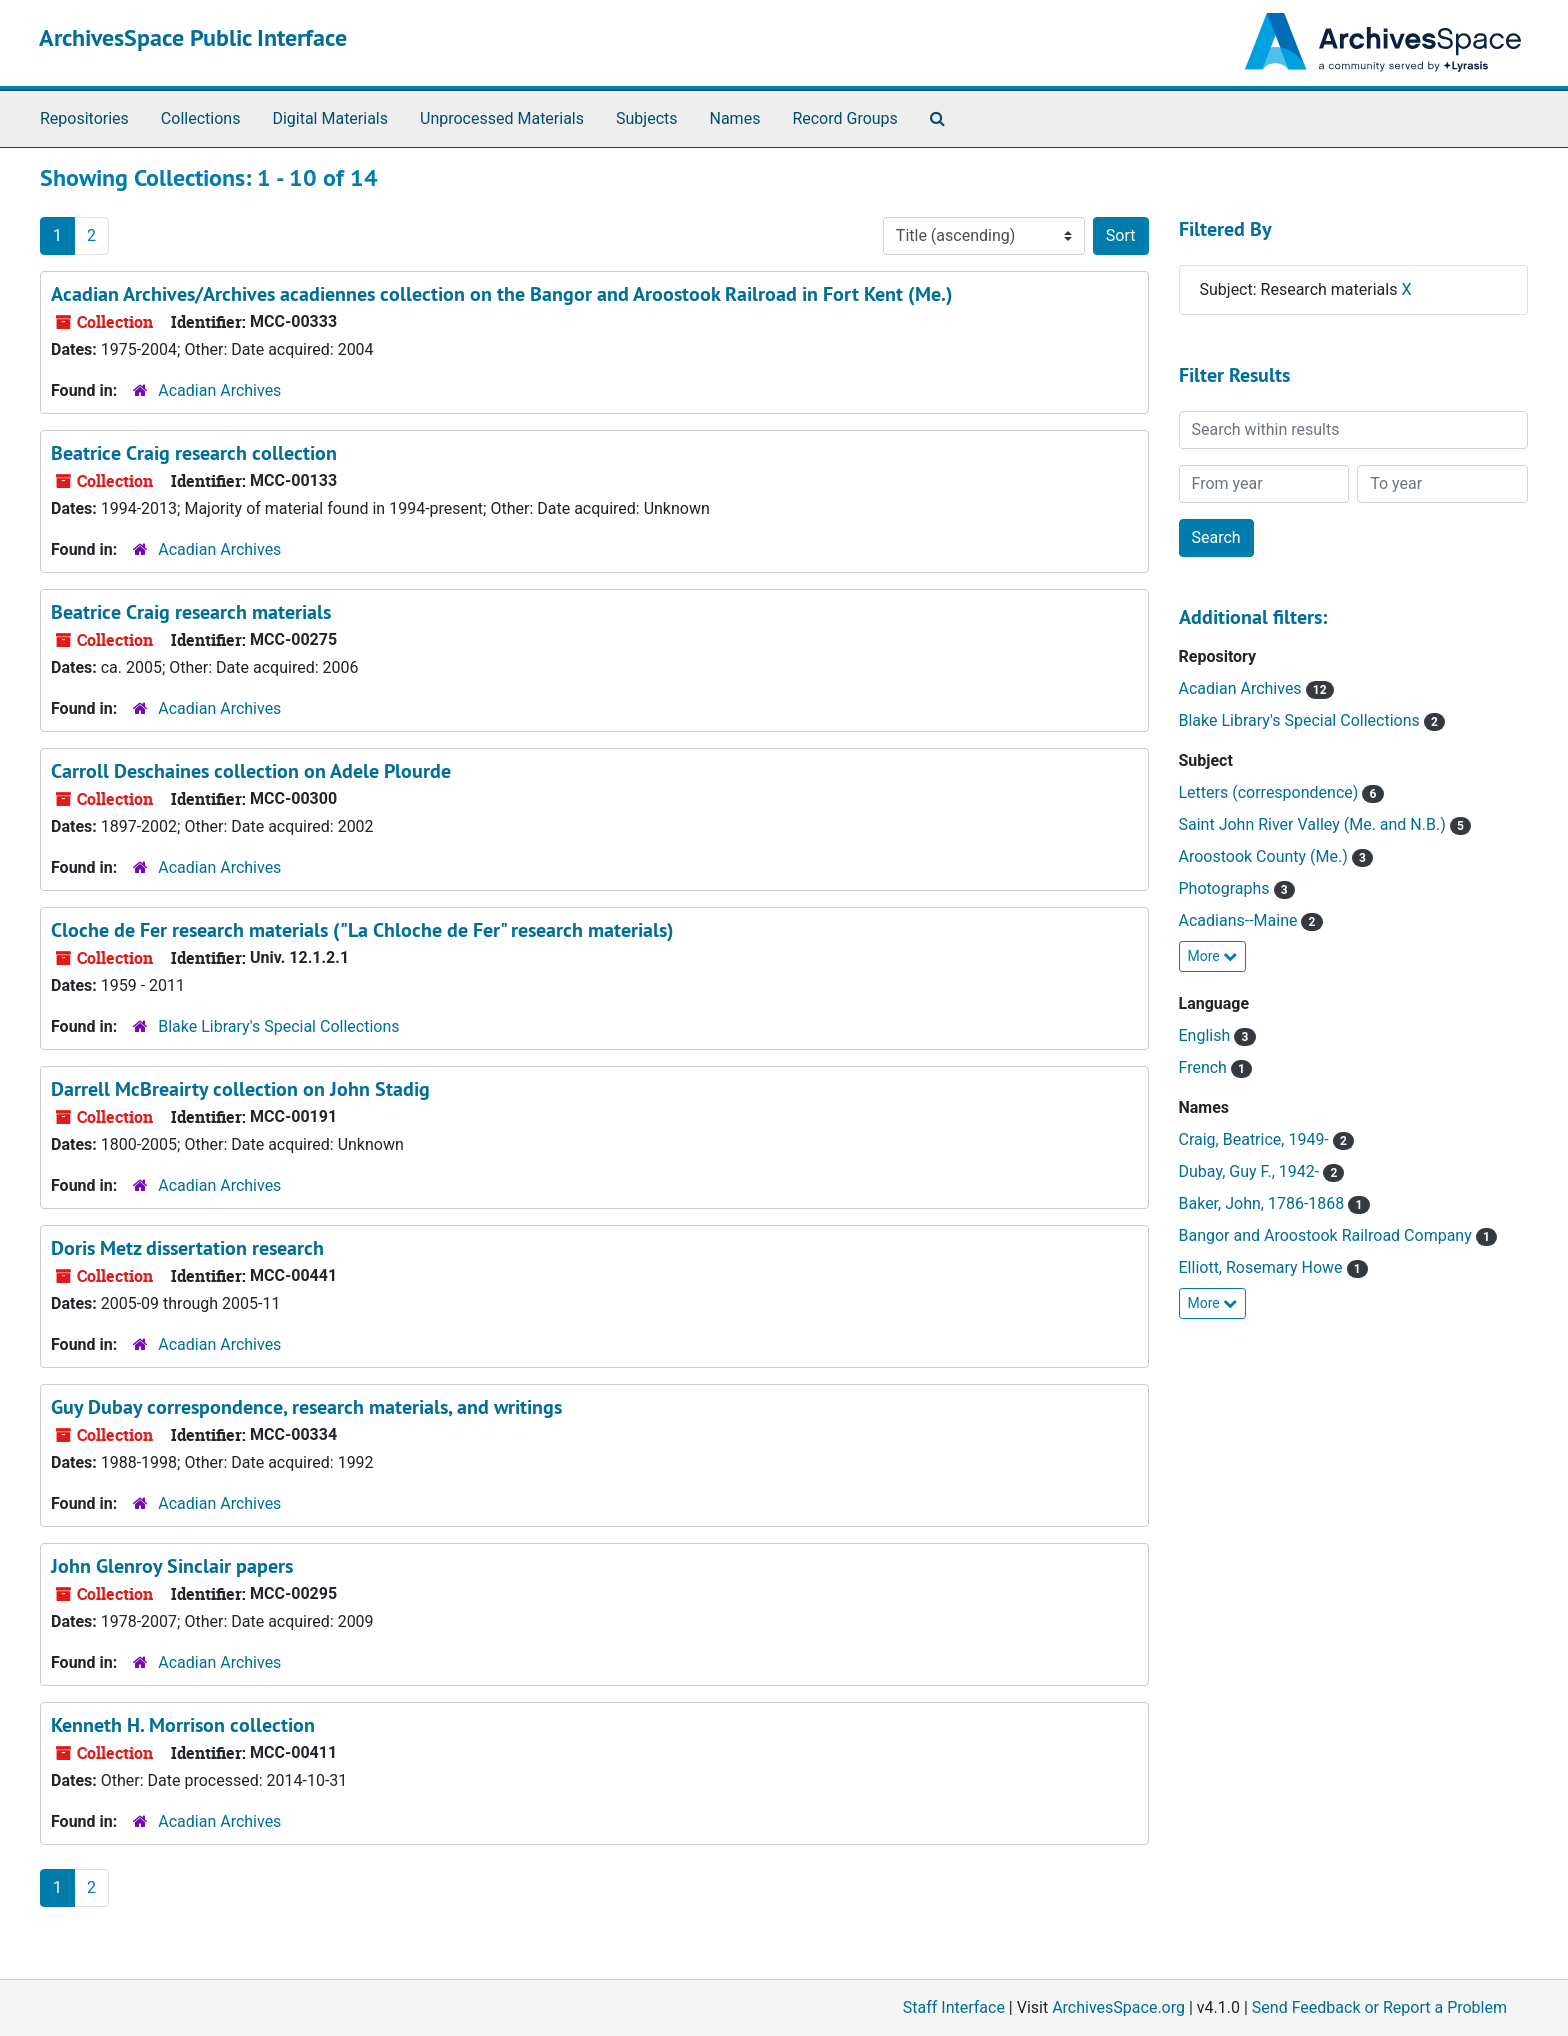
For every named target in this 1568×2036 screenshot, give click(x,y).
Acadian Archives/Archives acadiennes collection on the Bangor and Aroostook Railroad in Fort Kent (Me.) (502, 294)
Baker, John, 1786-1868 (1264, 1203)
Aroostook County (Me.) (1265, 856)
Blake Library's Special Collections (278, 1026)
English (1207, 1035)
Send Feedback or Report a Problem (1379, 2007)
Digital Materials (330, 118)
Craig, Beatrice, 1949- (1256, 1139)
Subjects (646, 118)
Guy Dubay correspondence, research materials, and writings (306, 1407)
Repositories (84, 118)
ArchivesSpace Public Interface (193, 37)
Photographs (1226, 888)
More (1213, 956)
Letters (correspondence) (1271, 792)
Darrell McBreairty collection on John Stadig (240, 1089)
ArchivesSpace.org (1118, 2007)
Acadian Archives (219, 390)
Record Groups (844, 118)
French (1205, 1067)
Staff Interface (954, 2007)
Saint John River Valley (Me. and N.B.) (1314, 824)
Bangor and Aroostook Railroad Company (1327, 1235)
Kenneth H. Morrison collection (183, 1725)
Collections (201, 118)
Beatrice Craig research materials (191, 612)
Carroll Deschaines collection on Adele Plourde (251, 771)
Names (735, 118)
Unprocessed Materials (502, 118)
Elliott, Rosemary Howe (1263, 1267)
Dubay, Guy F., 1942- (1251, 1171)
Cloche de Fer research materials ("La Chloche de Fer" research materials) (362, 930)
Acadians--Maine (1240, 920)
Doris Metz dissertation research (187, 1248)
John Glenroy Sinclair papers (172, 1566)
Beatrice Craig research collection (194, 453)
